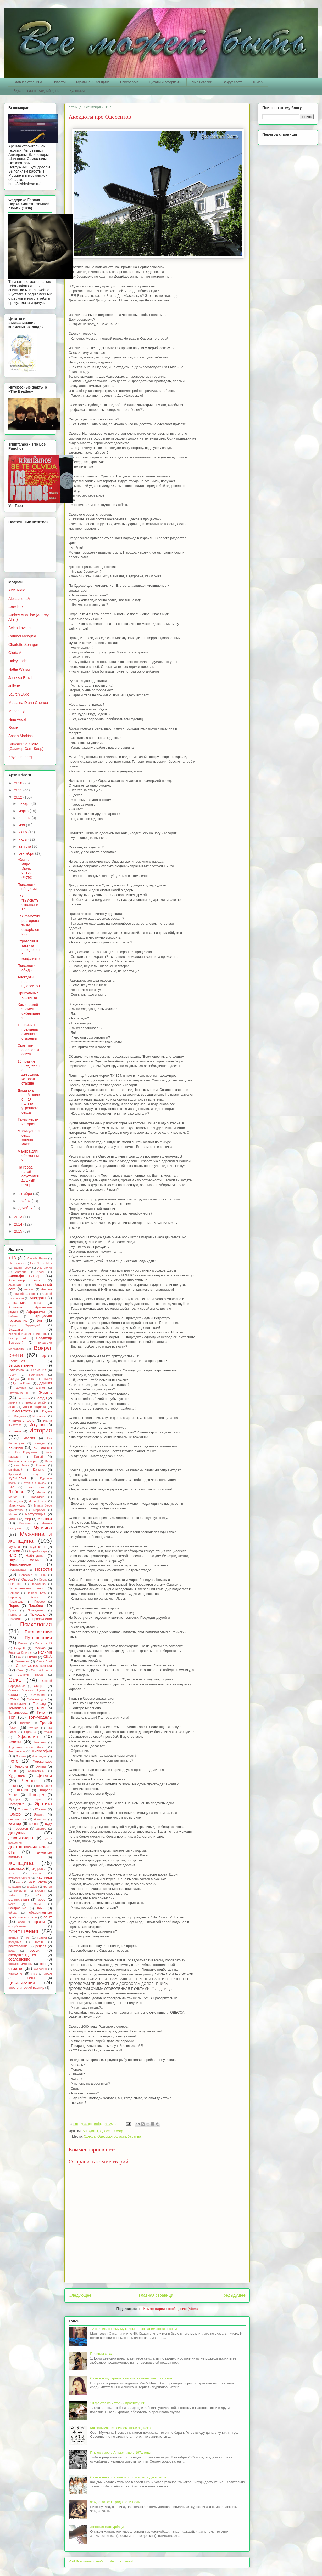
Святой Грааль (41, 1670)
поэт (28, 1937)
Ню (43, 1574)
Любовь (16, 1491)
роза (11, 1950)
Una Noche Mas (41, 1263)
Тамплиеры (17, 1708)
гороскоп (21, 1828)
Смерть (39, 1686)
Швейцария (44, 1785)
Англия (46, 1289)
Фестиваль (16, 1751)
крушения (20, 1890)
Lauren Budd (18, 694)
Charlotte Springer (23, 644)
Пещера (13, 1592)
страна (15, 1968)
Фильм (21, 1756)
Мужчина (43, 1527)
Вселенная (16, 1361)
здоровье (39, 1869)
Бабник (13, 1316)
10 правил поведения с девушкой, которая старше (29, 1072)
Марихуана (16, 1505)
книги (19, 1882)
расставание (18, 1946)
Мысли (14, 1551)
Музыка (14, 1547)
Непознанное (19, 1564)
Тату (40, 1708)
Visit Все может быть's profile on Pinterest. (101, 2561)
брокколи (40, 1819)
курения (40, 1890)
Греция (31, 1378)
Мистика (44, 1519)
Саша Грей (44, 1661)
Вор (43, 1356)
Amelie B (15, 607)
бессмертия (17, 1819)
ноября (24, 1201)
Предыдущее (233, 2295)
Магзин (41, 1492)
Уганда (33, 1727)
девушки (17, 1833)
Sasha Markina (20, 736)
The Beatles (16, 1263)
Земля (12, 1402)
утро (34, 1973)
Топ (11, 1717)
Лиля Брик (35, 1487)
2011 (18, 790)
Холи (12, 1771)
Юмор (258, 82)
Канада (40, 1443)
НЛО (12, 1555)
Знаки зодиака (34, 1407)
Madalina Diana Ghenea (28, 702)
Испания (14, 1431)
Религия (45, 1652)
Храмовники (36, 1771)
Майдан (13, 1496)
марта (24, 811)
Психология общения (27, 886)
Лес (11, 1487)
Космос (38, 1470)
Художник (16, 1776)
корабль (31, 1886)
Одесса (106, 2131)
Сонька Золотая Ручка (26, 1690)
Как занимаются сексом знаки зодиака (120, 2428)
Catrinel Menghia (22, 636)
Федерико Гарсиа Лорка (26, 1747)
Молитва (25, 1523)
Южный (40, 1809)
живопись (16, 1868)
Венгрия (41, 1333)
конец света (38, 1882)
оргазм (39, 1922)
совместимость (20, 1964)
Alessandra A (19, 598)
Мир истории (202, 82)
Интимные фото (21, 1420)
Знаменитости (20, 1411)
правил (42, 1937)
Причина (15, 1619)
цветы (30, 1978)
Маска (12, 1514)
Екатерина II (18, 1392)
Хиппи (41, 1766)
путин (39, 1942)
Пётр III (19, 1648)
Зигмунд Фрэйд (35, 1402)
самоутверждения (22, 1955)
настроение (17, 1908)
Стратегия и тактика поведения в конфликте (29, 950)
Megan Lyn (17, 711)
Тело (41, 1712)
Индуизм (20, 1416)
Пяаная (23, 1643)
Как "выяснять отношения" (28, 902)
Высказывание (20, 1365)
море (42, 1899)
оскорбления (17, 1926)
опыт (47, 1917)
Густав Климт (22, 1383)
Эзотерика (16, 1804)
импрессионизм (19, 1877)
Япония (40, 1814)
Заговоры (24, 1398)
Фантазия (40, 1742)
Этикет (23, 1809)
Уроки (48, 1732)
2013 (18, 1217)
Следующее (80, 2295)
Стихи (13, 1699)
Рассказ (40, 1648)
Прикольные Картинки (28, 995)
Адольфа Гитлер (24, 1276)
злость (12, 1873)
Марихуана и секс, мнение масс (29, 1137)
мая (22, 825)
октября (25, 1194)
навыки (37, 1904)
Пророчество (42, 1619)
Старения (38, 1694)
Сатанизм (21, 1661)
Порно (13, 1606)
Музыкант (37, 1547)
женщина (21, 1863)
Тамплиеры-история (28, 1121)
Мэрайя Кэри (38, 1551)
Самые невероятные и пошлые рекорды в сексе (128, 2477)
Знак (11, 1407)
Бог (39, 1320)
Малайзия (37, 1496)
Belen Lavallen (20, 628)
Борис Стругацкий (24, 1325)
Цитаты (44, 1775)
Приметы (14, 1614)
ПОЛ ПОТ (15, 1584)
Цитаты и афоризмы (165, 82)
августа (25, 846)
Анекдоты (90, 2131)
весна (33, 1824)
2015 (18, 1231)
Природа (37, 1614)
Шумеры (14, 1799)
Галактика (16, 1370)
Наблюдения (35, 1556)
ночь (40, 1908)
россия (35, 1950)
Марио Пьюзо (37, 1501)
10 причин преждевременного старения (28, 1031)
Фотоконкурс (42, 1761)
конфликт (14, 1886)
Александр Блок (24, 1280)
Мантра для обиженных (28, 1155)
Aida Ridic (16, 590)
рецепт (40, 1946)
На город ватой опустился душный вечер (28, 1176)
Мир (28, 1519)
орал (21, 1921)
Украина (30, 1732)
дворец (41, 1828)
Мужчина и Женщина (93, 82)
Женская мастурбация (107, 2527)
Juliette (14, 686)
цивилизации (21, 1982)
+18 (12, 1258)
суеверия (40, 1968)
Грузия (47, 1378)
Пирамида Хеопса (24, 1597)
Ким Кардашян (26, 1452)
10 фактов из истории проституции (117, 2403)
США (47, 1657)
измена (37, 1873)
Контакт (41, 1465)
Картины (15, 1447)
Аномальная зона (24, 1303)
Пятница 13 (43, 1643)
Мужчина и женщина (30, 1537)
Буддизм (15, 1329)
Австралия (44, 1267)
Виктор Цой (17, 1338)
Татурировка (17, 1712)
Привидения (36, 1610)
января (24, 803)
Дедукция (44, 1383)
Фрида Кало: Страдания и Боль (115, 2502)
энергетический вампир (26, 1988)
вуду (48, 1824)
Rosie (13, 727)
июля (23, 839)
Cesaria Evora (37, 1258)
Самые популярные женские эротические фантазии (131, 2378)
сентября (26, 853)
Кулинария (78, 91)
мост (11, 1904)
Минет (13, 1519)
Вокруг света (233, 82)
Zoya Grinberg (20, 757)
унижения (15, 1973)
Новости (59, 82)
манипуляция (18, 1899)
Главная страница (28, 82)
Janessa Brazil (20, 678)
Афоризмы (35, 1311)
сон (43, 1964)
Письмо (39, 1601)
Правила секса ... (103, 2354)
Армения (15, 1307)
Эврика (38, 1799)
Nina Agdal (17, 719)
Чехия (13, 1786)
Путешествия (38, 1637)
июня (23, 832)
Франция (21, 1766)
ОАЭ (11, 1579)
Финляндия (40, 1756)
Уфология (28, 1736)
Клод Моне (21, 1465)
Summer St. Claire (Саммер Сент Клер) (25, 746)
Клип (48, 1461)
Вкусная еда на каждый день (36, 91)
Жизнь (45, 1392)
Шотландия (36, 1795)
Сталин (14, 1695)
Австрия (20, 1271)
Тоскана (25, 1722)
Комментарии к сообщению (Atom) (170, 2309)
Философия (42, 1751)
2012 (18, 797)
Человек (30, 1780)
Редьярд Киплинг (20, 1652)
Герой (12, 1374)
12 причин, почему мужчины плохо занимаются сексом (133, 2329)
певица (13, 1937)
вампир (14, 1823)
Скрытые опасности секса (28, 1049)
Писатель (15, 1601)
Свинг (20, 1670)
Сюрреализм (17, 1703)
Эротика (43, 1803)
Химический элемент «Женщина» (29, 1011)
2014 (18, 1224)
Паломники (38, 1584)
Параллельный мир (25, 1588)
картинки (44, 1877)
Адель (41, 1271)
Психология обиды (27, 968)
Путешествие (38, 1631)
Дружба (21, 1387)
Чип (27, 1785)
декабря (25, 1208)
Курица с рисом (35, 1482)
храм (48, 1973)
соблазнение (19, 1959)
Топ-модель (40, 1717)
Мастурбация (35, 1514)
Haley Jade (17, 661)
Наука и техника (25, 1560)
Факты (14, 1742)
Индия (47, 1411)
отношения (23, 1931)
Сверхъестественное (34, 1665)
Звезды (41, 1398)
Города (13, 1379)
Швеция (22, 1790)
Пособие (35, 1606)
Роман (32, 1657)
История (40, 1430)
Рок (18, 1657)
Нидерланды (17, 1569)
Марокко (39, 1510)
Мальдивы (15, 1501)
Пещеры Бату (36, 1592)
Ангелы (29, 1289)
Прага (12, 1610)
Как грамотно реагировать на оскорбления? (29, 925)
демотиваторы (20, 1838)
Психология (129, 82)
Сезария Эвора (30, 1674)
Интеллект (39, 1416)
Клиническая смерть (22, 1461)
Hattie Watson (19, 669)
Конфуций (15, 1469)
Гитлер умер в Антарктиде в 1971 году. (120, 2452)
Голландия (36, 1374)
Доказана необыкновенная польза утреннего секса (29, 1101)
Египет (40, 1387)
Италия (29, 1438)
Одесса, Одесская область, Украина (112, 2136)
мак (38, 1895)
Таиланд (39, 1704)
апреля (24, 818)
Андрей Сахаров (24, 1293)
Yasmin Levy (22, 1267)
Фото (13, 1761)
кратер (47, 1886)
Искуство (37, 1425)
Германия (38, 1370)
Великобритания (19, 1333)
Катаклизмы (43, 1448)
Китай (38, 1456)
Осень (43, 1579)
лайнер (13, 1895)
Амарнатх (14, 1284)
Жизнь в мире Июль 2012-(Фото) (25, 868)
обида (12, 1912)
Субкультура (36, 1699)
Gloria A (14, 653)
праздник (14, 1942)
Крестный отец (23, 1474)
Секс (14, 1680)
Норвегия (25, 1574)
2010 (18, 783)
